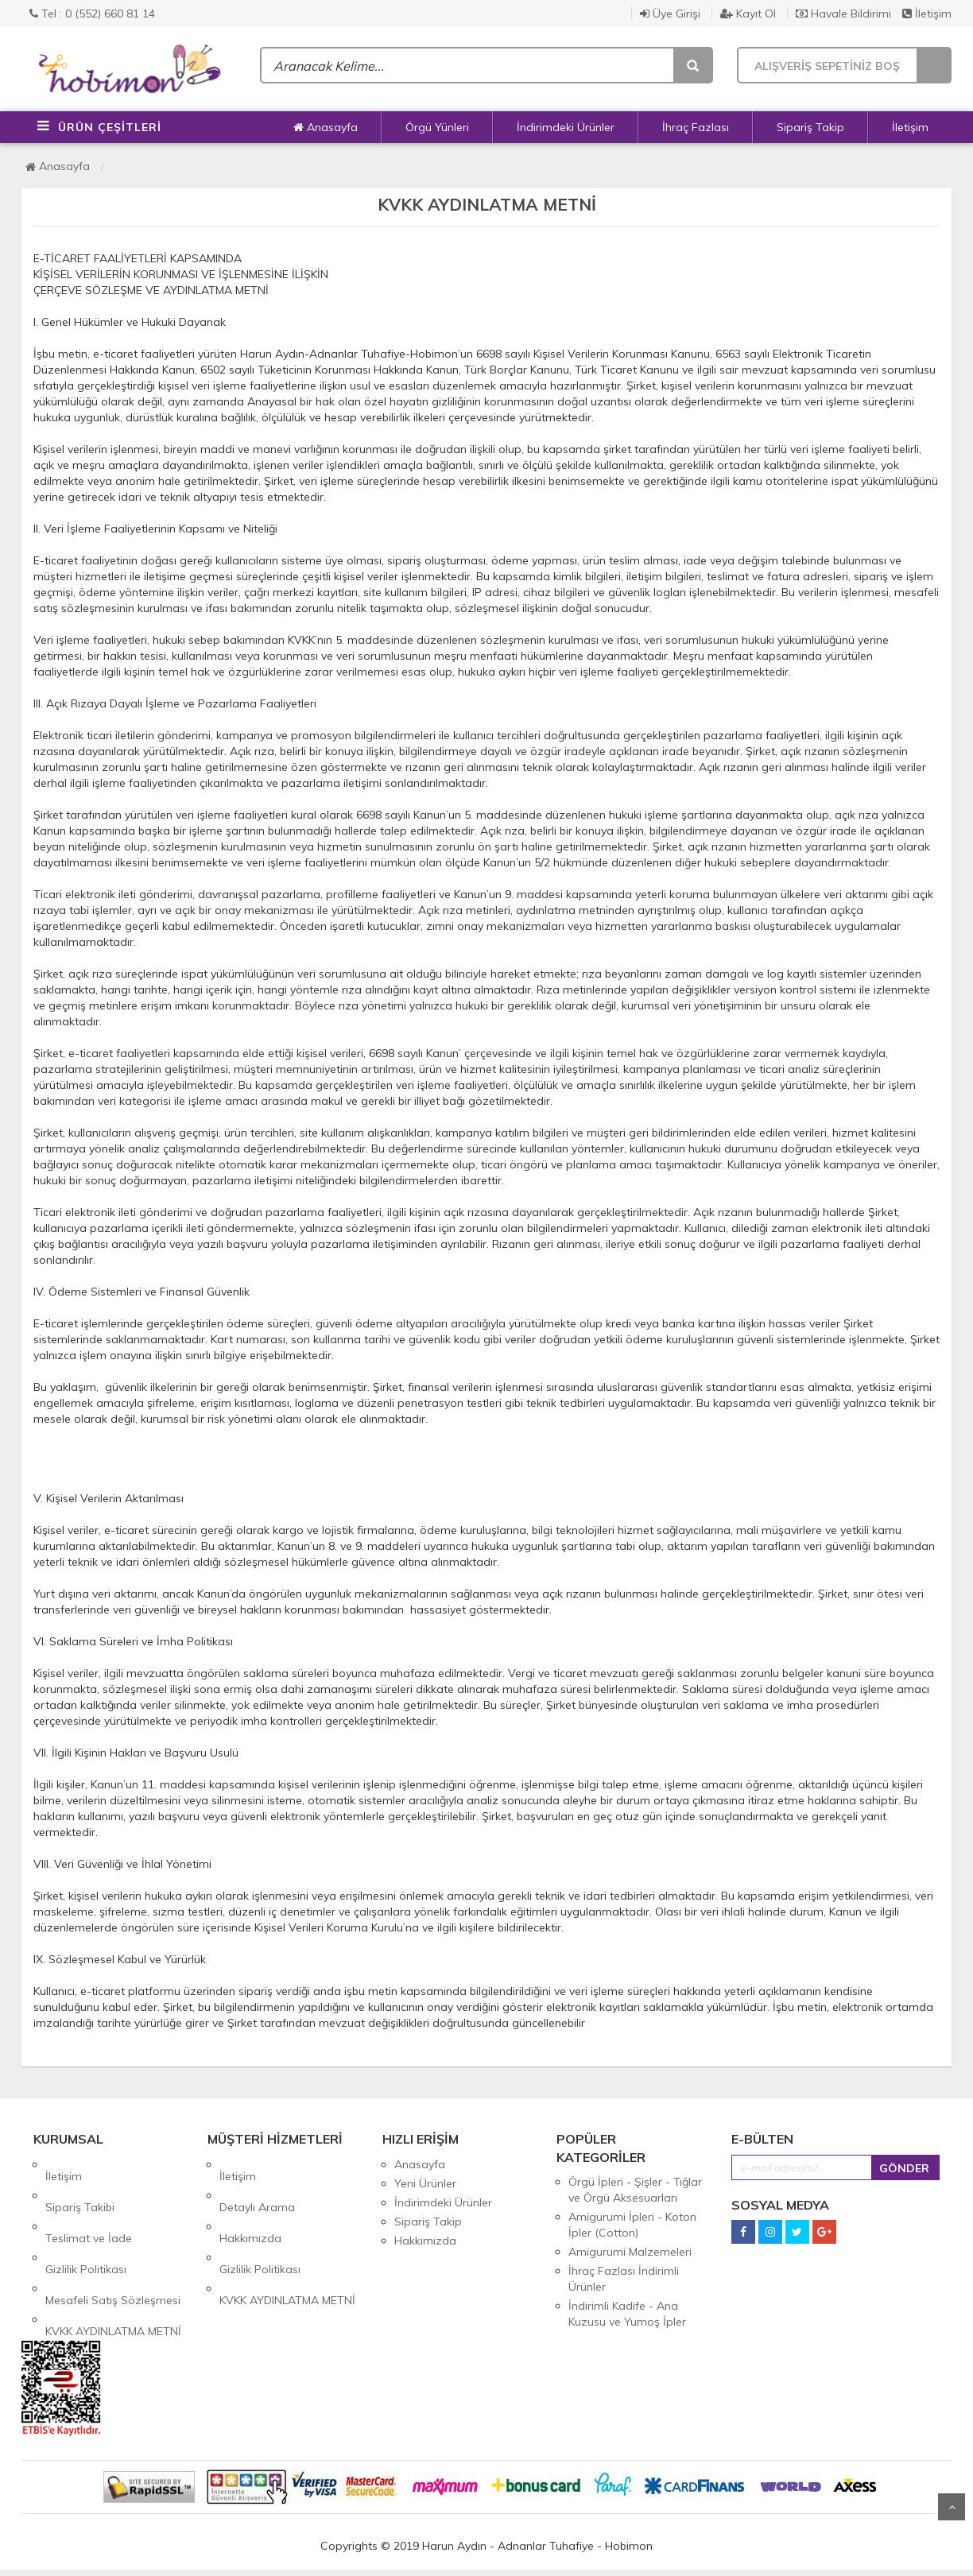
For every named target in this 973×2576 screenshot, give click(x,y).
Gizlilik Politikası (85, 2221)
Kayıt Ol (748, 13)
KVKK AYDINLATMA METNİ (113, 2260)
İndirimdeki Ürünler (565, 127)
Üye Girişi (670, 13)
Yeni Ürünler (425, 2183)
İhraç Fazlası (695, 127)
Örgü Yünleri (437, 127)
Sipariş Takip (810, 127)
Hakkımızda (250, 2202)
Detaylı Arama (257, 2183)
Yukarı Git (951, 2506)
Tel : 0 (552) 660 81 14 (92, 13)
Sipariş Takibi (79, 2183)
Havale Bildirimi (843, 13)
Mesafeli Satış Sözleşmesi (112, 2240)
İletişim (927, 13)
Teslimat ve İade (88, 2202)
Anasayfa (325, 127)
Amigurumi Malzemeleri (630, 2252)
